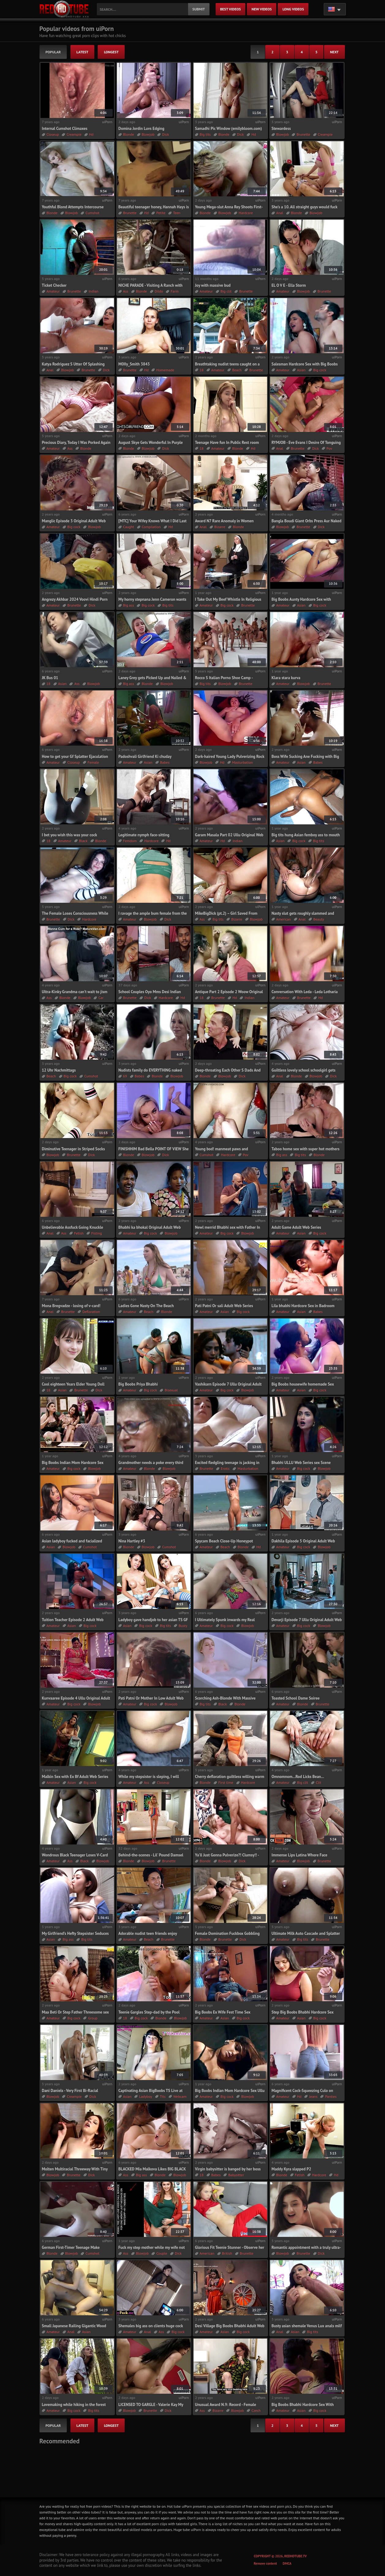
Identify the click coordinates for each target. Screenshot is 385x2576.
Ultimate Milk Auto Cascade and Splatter (306, 1933)
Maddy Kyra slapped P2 (291, 2169)
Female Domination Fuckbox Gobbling (227, 1933)
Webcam (180, 2096)
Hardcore (246, 212)
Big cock (319, 370)
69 (125, 1076)
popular (53, 52)
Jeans (313, 2096)
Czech (256, 2410)
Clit (318, 1782)
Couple (161, 2253)
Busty (183, 1625)
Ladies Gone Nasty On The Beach (146, 1305)
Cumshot (92, 212)
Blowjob (148, 134)
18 (202, 370)
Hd (91, 134)
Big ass (128, 605)
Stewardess (281, 128)
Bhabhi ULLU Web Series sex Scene (301, 1462)
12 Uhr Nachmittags (59, 1070)
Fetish (79, 1233)
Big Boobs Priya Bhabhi (138, 1384)
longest (111, 52)
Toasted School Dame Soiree (296, 1698)
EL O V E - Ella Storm (289, 285)
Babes (165, 762)
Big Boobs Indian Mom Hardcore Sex (73, 1462)
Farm (175, 291)
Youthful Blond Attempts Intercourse (73, 207)
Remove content (265, 2563)
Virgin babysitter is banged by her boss (228, 2169)
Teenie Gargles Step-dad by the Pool (149, 2012)
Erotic (225, 1468)
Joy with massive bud (213, 285)
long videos (293, 9)
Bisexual (171, 1390)
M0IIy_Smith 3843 (134, 364)
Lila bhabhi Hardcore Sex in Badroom (303, 1305)
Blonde (128, 134)
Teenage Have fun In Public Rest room (227, 442)
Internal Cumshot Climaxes (65, 128)
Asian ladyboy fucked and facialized (72, 1541)
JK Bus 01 (50, 677)
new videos (261, 9)
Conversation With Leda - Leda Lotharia (305, 991)
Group (92, 2018)
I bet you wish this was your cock (69, 835)
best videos (230, 9)
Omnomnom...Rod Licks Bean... (298, 1776)
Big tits (205, 134)
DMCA (287, 2563)
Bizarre (219, 526)
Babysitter (236, 2175)
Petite (160, 212)
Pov (329, 448)
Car (101, 997)
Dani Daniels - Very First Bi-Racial (70, 2090)
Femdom (130, 840)
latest (83, 52)
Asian (301, 370)
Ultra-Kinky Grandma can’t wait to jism (75, 991)
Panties (330, 2096)
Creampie (73, 134)
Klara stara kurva (286, 677)
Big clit (226, 291)
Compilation (151, 526)
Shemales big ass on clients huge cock (151, 2325)
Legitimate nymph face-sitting (144, 835)
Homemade (165, 370)
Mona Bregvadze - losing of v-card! (71, 1305)
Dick (165, 134)
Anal (279, 212)
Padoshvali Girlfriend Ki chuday (145, 756)
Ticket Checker (54, 285)
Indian (93, 291)
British (227, 2253)
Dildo (159, 291)
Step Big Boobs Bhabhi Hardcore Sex (303, 2012)
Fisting (96, 1233)
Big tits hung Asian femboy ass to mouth (306, 835)
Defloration (91, 1311)
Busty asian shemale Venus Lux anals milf (307, 2325)
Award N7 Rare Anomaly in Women (224, 521)
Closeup (53, 134)
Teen (176, 212)
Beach (237, 370)
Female (93, 762)
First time (225, 1782)
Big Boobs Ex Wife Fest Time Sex (223, 2012)
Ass (125, 291)
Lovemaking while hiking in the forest (74, 2404)
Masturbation (242, 762)
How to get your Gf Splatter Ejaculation (75, 756)
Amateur (53, 291)
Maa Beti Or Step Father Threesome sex (75, 2012)
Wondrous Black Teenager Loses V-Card (75, 1855)
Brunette (303, 134)
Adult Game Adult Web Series (296, 1227)
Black (83, 840)
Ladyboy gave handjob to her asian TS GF (153, 1619)
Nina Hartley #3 (132, 1541)
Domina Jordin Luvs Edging (141, 128)
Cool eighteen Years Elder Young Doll (73, 1384)
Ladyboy (145, 2096)
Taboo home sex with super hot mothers (306, 1149)
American (283, 919)
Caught (128, 526)
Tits (163, 2096)
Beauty (318, 919)
